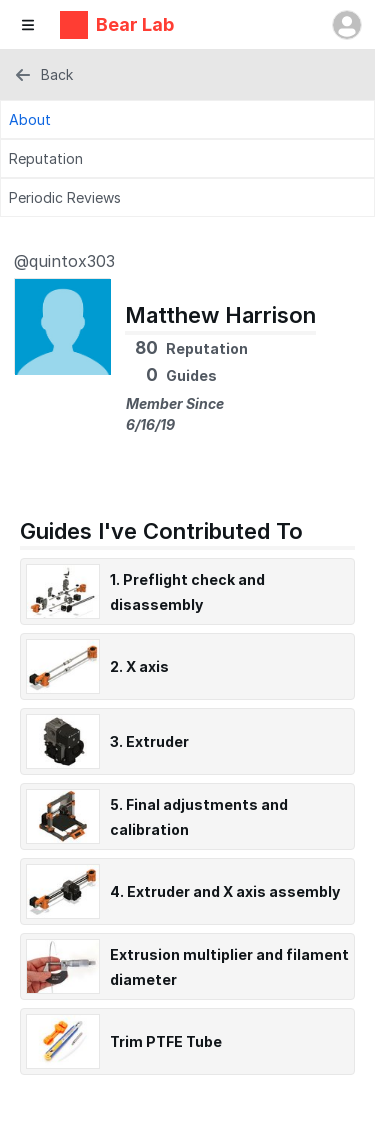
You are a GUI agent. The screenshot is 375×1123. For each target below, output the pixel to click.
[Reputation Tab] (187, 158)
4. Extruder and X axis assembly (225, 891)
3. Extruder (149, 741)
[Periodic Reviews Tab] (187, 197)
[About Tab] (187, 119)
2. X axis (139, 666)
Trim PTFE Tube (166, 1041)
